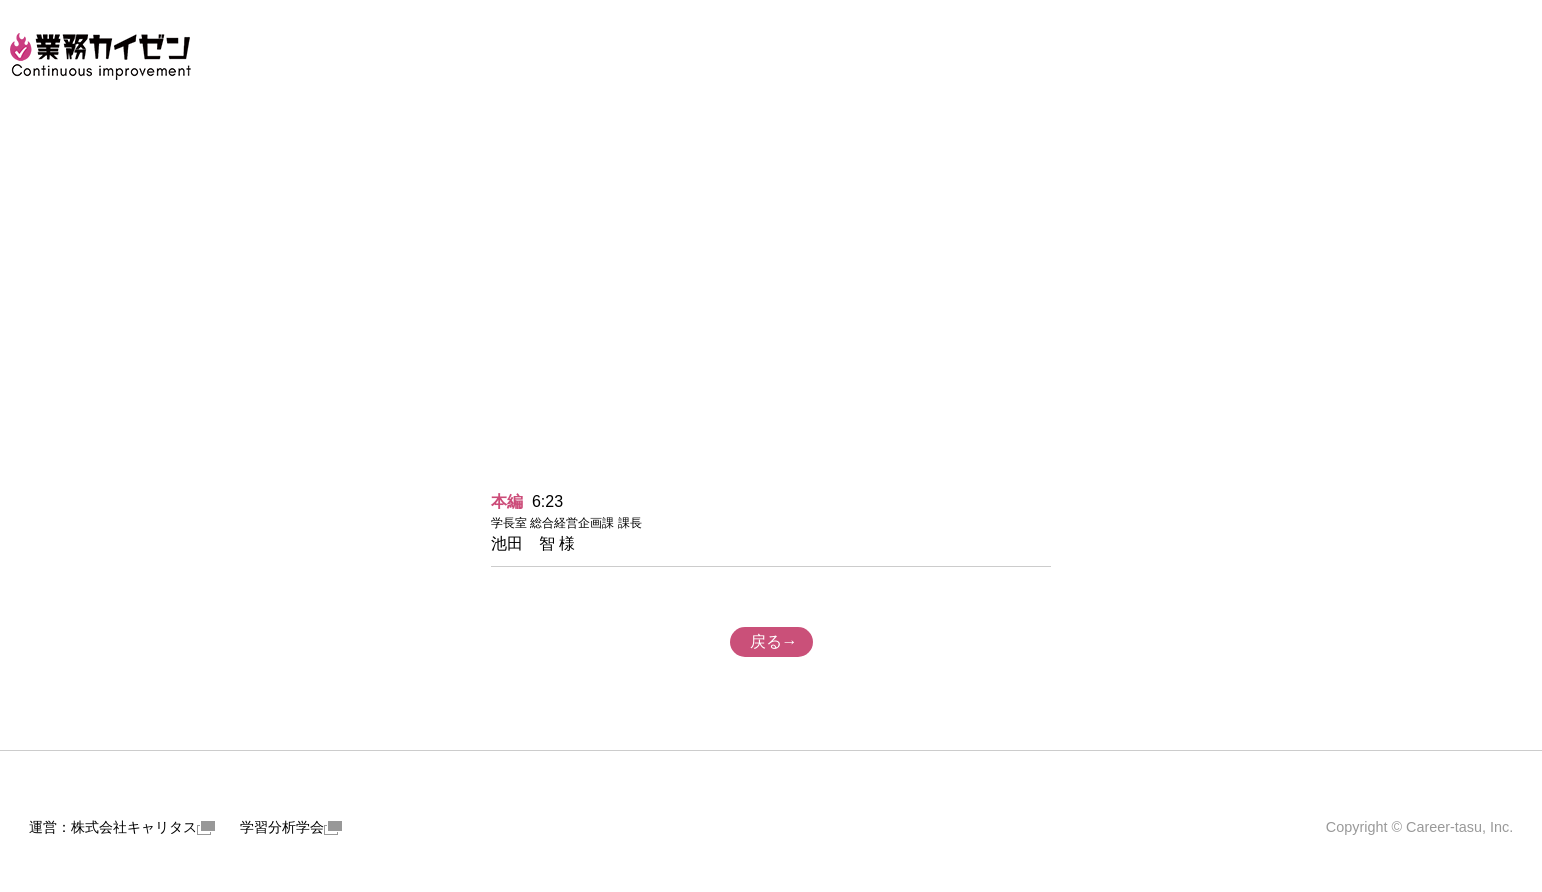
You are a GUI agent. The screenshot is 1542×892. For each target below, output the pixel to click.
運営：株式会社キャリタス (122, 827)
